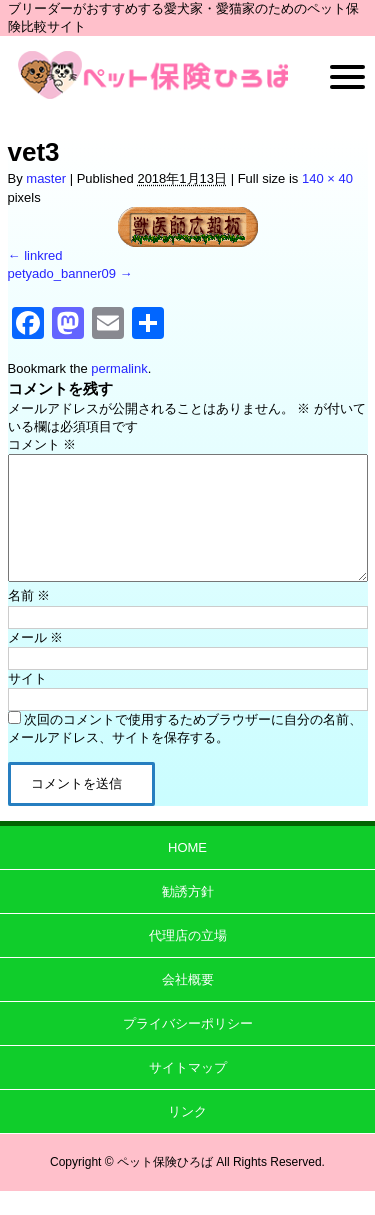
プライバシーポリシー (188, 1047)
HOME (187, 871)
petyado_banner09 (62, 273)
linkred (43, 255)
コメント (42, 444)
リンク (187, 1135)
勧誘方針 (188, 915)
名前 (29, 619)
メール (36, 661)
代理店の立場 (188, 959)
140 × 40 (327, 178)
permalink (119, 368)
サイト (27, 702)
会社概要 (188, 1003)
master (46, 178)
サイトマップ (188, 1091)
